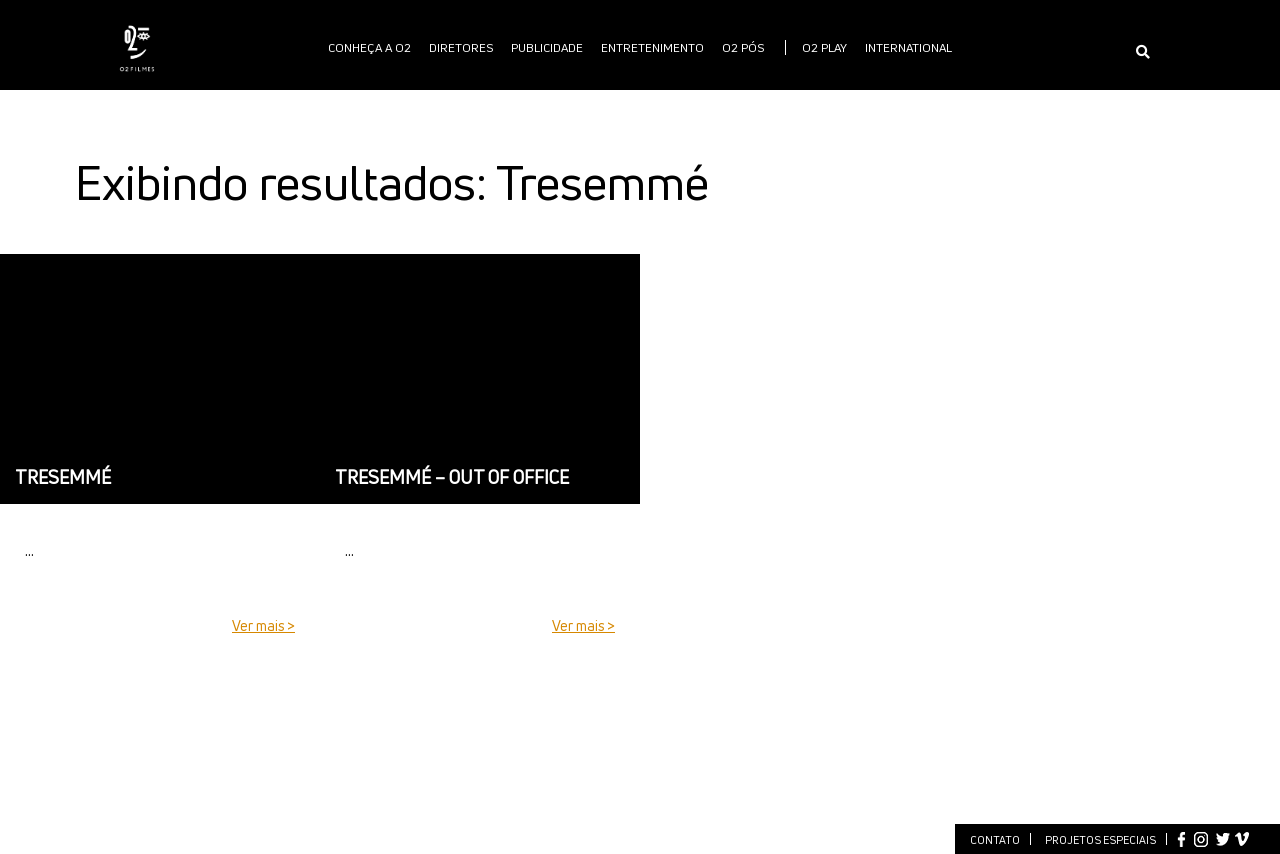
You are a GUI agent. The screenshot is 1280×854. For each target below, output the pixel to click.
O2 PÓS (743, 47)
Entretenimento (652, 47)
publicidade (547, 47)
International (908, 47)
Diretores (461, 47)
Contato (995, 839)
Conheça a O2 (369, 47)
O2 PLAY (824, 47)
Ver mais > (263, 625)
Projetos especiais (1100, 839)
